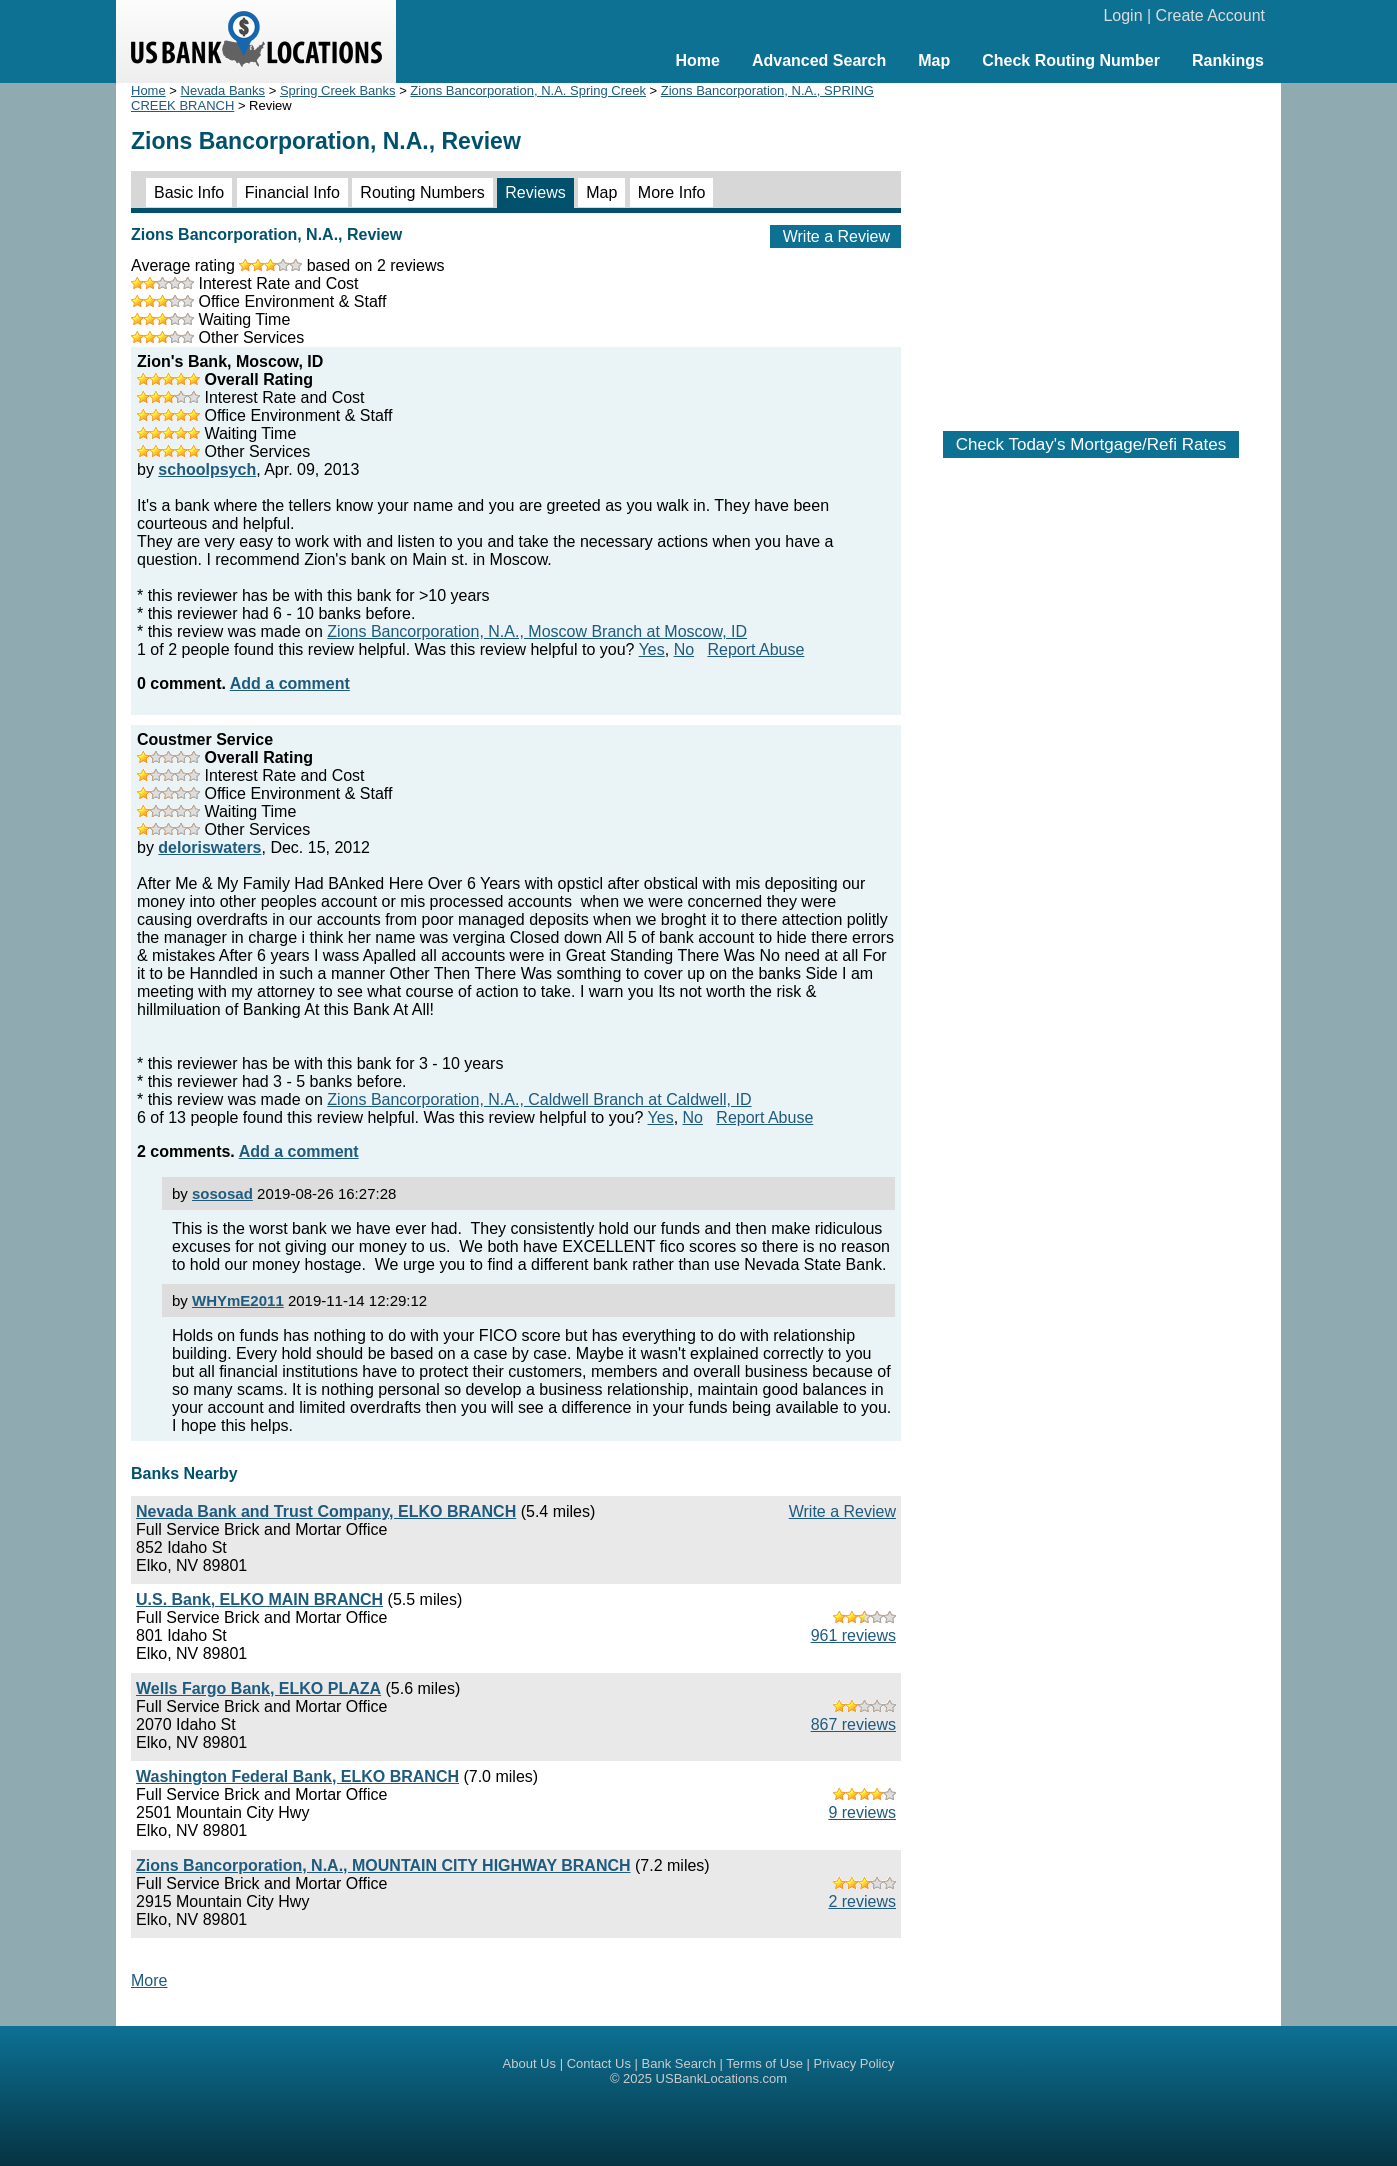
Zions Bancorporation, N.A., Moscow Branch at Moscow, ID (537, 631)
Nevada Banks (223, 90)
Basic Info (189, 192)
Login (1122, 15)
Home (697, 60)
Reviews (535, 192)
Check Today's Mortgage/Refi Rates (1091, 444)
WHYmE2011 (238, 1300)
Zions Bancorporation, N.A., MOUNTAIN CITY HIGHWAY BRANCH (383, 1865)
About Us (529, 2063)
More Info (672, 192)
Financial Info (292, 192)
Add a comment (290, 683)
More (149, 1980)
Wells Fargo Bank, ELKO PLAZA (258, 1688)
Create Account (1210, 15)
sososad (222, 1193)
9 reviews (862, 1812)
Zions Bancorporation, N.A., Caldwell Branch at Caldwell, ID (539, 1099)
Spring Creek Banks (338, 90)
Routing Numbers (422, 192)
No (684, 649)
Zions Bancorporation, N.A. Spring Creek (528, 90)
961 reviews (853, 1635)
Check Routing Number (1071, 60)
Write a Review (836, 236)
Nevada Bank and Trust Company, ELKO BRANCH (326, 1511)
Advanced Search (819, 60)
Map (934, 60)
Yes (652, 649)
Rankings (1228, 60)
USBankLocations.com (722, 2078)
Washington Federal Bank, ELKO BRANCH (297, 1776)
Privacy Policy (854, 2063)
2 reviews (862, 1901)
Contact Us (599, 2063)
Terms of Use (764, 2063)
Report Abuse (755, 649)
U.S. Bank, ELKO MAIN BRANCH (259, 1599)
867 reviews (853, 1724)
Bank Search (679, 2063)
